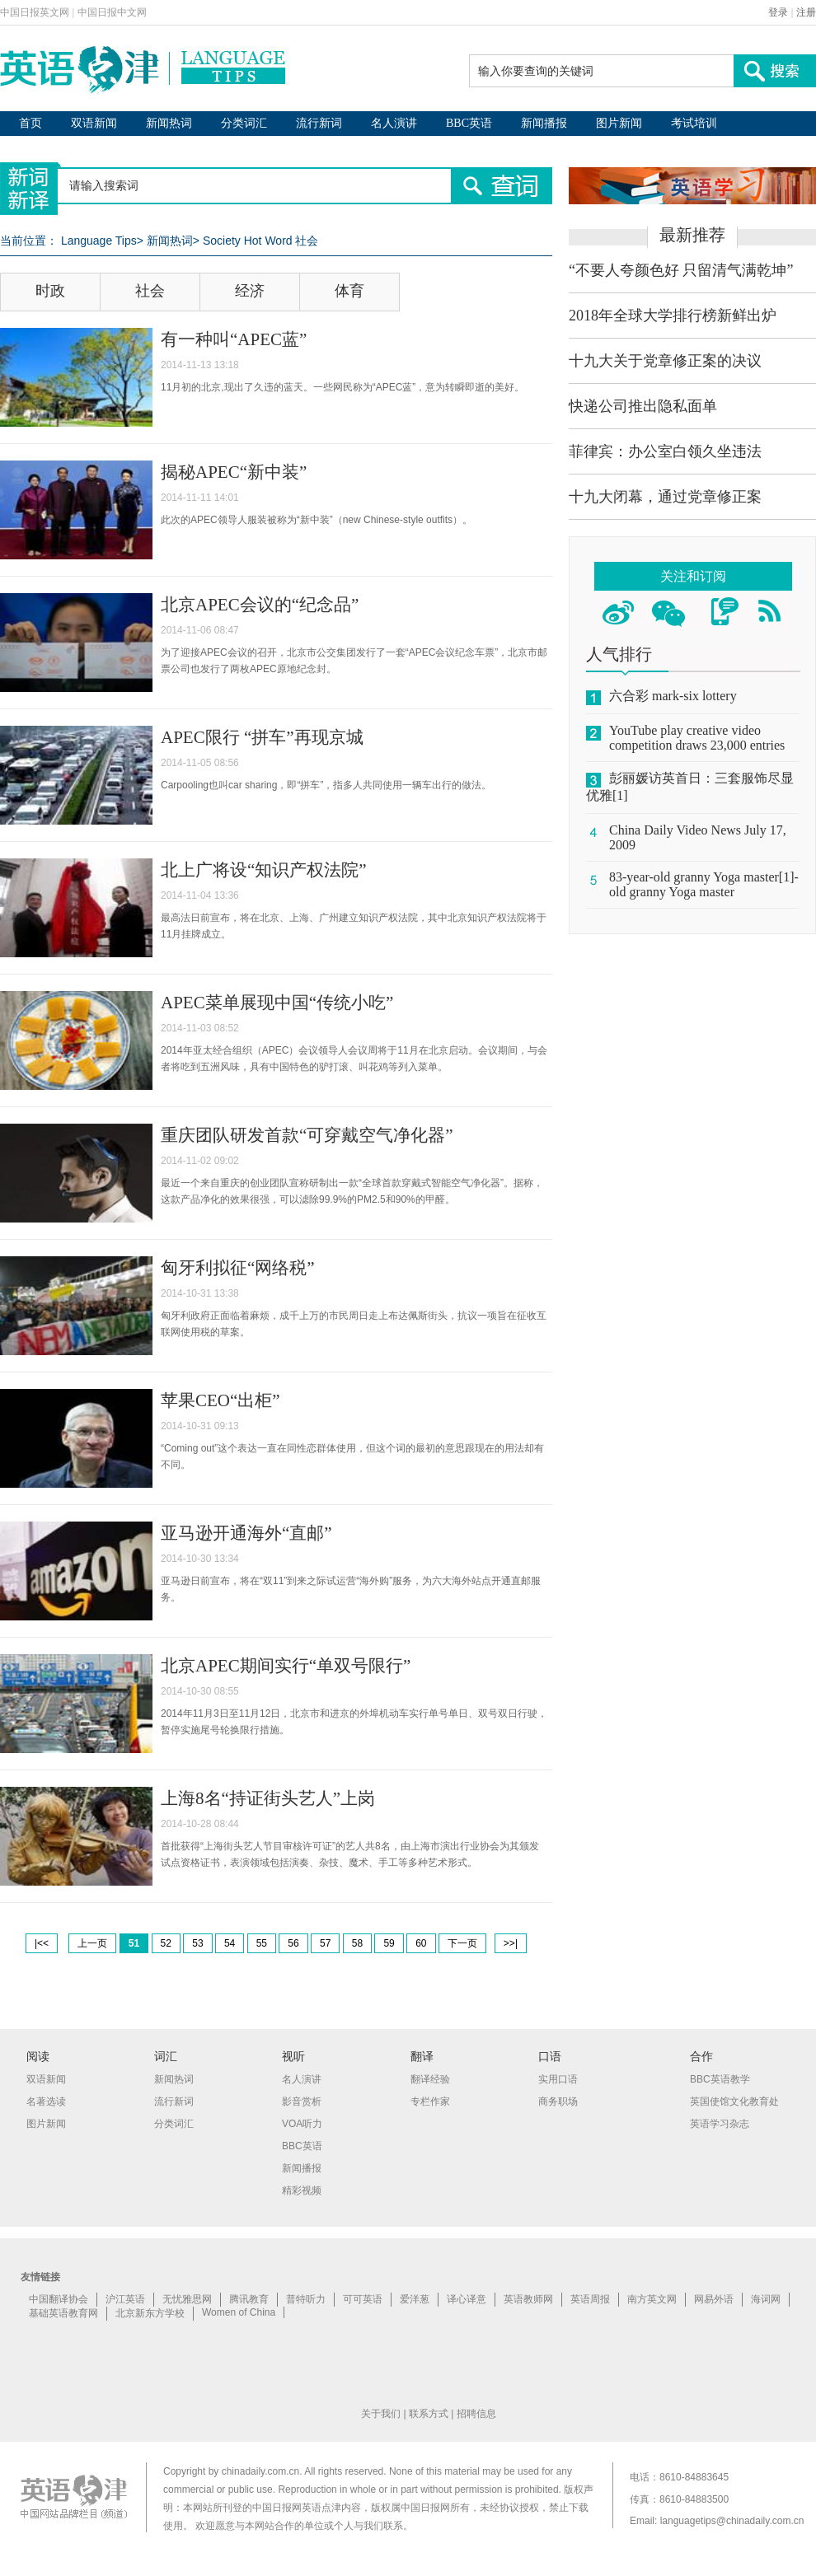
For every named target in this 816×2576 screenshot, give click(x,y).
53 (197, 1943)
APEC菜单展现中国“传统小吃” (277, 1002)
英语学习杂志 (719, 2124)
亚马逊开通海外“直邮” (246, 1533)
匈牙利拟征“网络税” (238, 1268)
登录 (778, 12)
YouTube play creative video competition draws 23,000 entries (697, 737)
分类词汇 (244, 123)
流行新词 (319, 123)
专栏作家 (430, 2101)
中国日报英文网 (34, 12)
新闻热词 (169, 123)
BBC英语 (469, 123)
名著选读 (46, 2101)
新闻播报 (544, 123)
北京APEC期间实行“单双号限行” (285, 1666)
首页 (30, 123)
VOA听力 (302, 2124)
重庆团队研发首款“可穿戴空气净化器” (307, 1135)
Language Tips (99, 240)
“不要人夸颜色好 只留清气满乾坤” (681, 270)
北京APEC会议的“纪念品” (260, 605)
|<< (42, 1943)
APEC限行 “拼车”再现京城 (262, 737)
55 (261, 1943)
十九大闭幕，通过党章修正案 (665, 497)
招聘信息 (476, 2413)
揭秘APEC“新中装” (234, 472)
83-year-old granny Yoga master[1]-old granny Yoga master (704, 884)
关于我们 (381, 2413)
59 (388, 1943)
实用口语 (558, 2079)
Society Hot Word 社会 (261, 240)
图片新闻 (619, 123)
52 (166, 1943)
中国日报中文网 (112, 12)
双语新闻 (94, 123)
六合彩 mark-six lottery (673, 696)
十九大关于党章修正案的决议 (665, 361)
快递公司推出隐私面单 (643, 406)
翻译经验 (430, 2079)
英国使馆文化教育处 (734, 2101)
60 (420, 1943)
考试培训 (694, 123)
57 (325, 1943)
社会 (150, 291)
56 (293, 1943)
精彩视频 (301, 2190)
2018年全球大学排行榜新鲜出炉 (672, 315)
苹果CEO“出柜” (220, 1400)
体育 (349, 291)
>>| (511, 1943)
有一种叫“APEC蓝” (234, 339)
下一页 (462, 1943)
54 (229, 1943)
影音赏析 (301, 2101)
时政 (50, 291)
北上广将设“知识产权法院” (264, 870)
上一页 (92, 1943)
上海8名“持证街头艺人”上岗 (268, 1798)
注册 (806, 12)
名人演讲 (394, 123)
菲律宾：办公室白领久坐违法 (665, 451)
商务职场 (558, 2101)
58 (357, 1943)
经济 (250, 291)
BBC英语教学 (720, 2079)
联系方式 (428, 2413)
